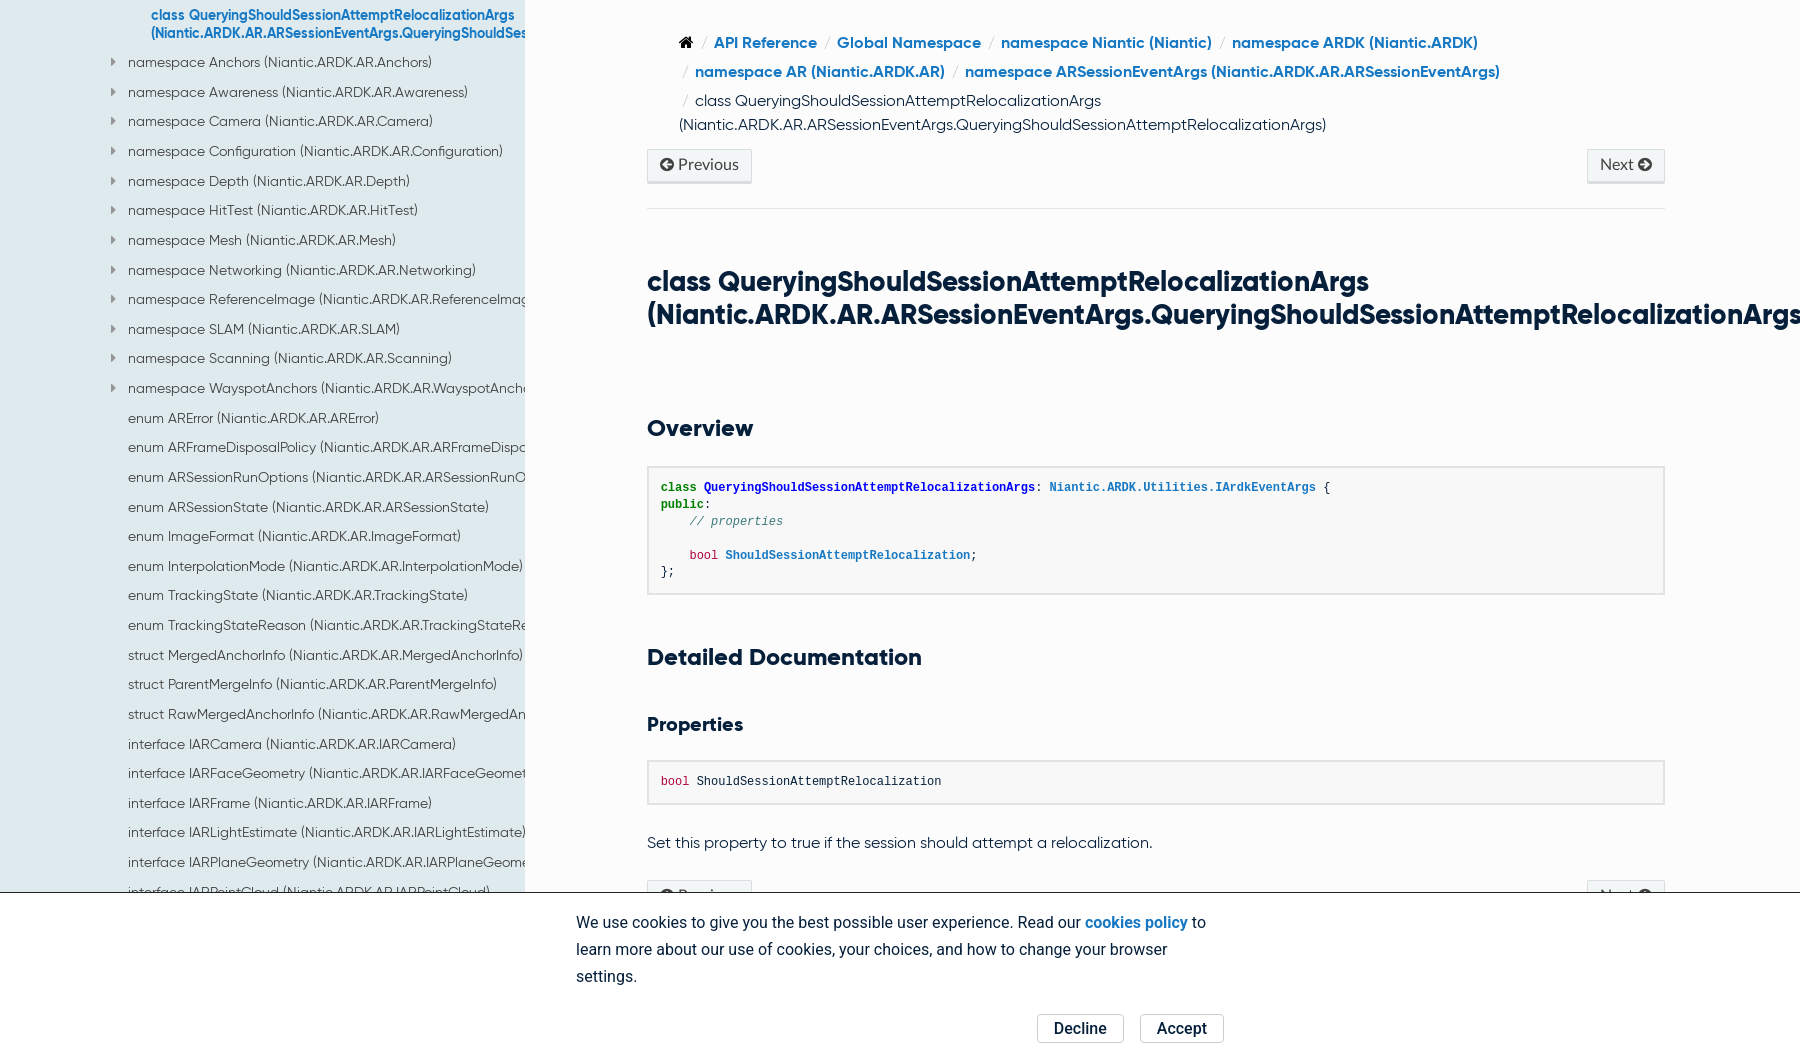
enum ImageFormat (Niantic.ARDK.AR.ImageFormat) (294, 536)
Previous (711, 164)
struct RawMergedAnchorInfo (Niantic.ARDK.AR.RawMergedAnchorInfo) (354, 714)
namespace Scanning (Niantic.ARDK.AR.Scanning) (281, 358)
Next (1627, 164)
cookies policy (1136, 922)
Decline (1080, 1028)
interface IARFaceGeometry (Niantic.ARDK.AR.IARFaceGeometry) (335, 773)
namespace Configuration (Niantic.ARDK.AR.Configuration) (307, 151)
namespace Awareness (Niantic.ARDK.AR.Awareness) (289, 92)
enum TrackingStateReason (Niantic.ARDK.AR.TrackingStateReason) (346, 625)
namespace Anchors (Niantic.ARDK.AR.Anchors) (271, 62)
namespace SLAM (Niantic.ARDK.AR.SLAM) (255, 329)
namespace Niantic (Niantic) (1118, 42)
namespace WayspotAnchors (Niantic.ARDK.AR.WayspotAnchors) (328, 388)
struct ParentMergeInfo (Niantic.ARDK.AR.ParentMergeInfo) (312, 684)
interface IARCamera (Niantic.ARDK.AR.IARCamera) (292, 744)
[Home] (698, 42)
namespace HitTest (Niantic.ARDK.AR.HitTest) (264, 210)
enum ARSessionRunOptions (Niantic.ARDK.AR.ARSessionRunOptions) (348, 477)
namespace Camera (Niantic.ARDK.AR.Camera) (272, 121)
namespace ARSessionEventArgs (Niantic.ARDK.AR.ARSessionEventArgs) (1244, 71)
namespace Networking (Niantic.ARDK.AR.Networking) (293, 270)
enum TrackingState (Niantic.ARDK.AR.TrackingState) (298, 595)
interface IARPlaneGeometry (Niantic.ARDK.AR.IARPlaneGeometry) (339, 862)
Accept (1182, 1028)
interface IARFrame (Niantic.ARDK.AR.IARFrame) (280, 803)
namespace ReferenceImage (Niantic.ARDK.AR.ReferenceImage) (326, 299)
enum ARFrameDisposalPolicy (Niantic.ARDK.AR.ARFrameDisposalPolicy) (356, 447)
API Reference (777, 42)
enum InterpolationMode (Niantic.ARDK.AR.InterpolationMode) (325, 566)
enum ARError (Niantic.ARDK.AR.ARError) (253, 418)
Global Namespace (921, 42)
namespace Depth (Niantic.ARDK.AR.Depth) (260, 181)
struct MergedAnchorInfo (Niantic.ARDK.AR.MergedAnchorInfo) (325, 655)
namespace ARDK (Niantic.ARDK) (1367, 42)
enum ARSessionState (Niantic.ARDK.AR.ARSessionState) (308, 507)
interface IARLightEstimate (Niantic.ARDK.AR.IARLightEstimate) (327, 832)
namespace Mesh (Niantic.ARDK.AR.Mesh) (253, 240)
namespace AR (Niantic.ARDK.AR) (832, 71)
